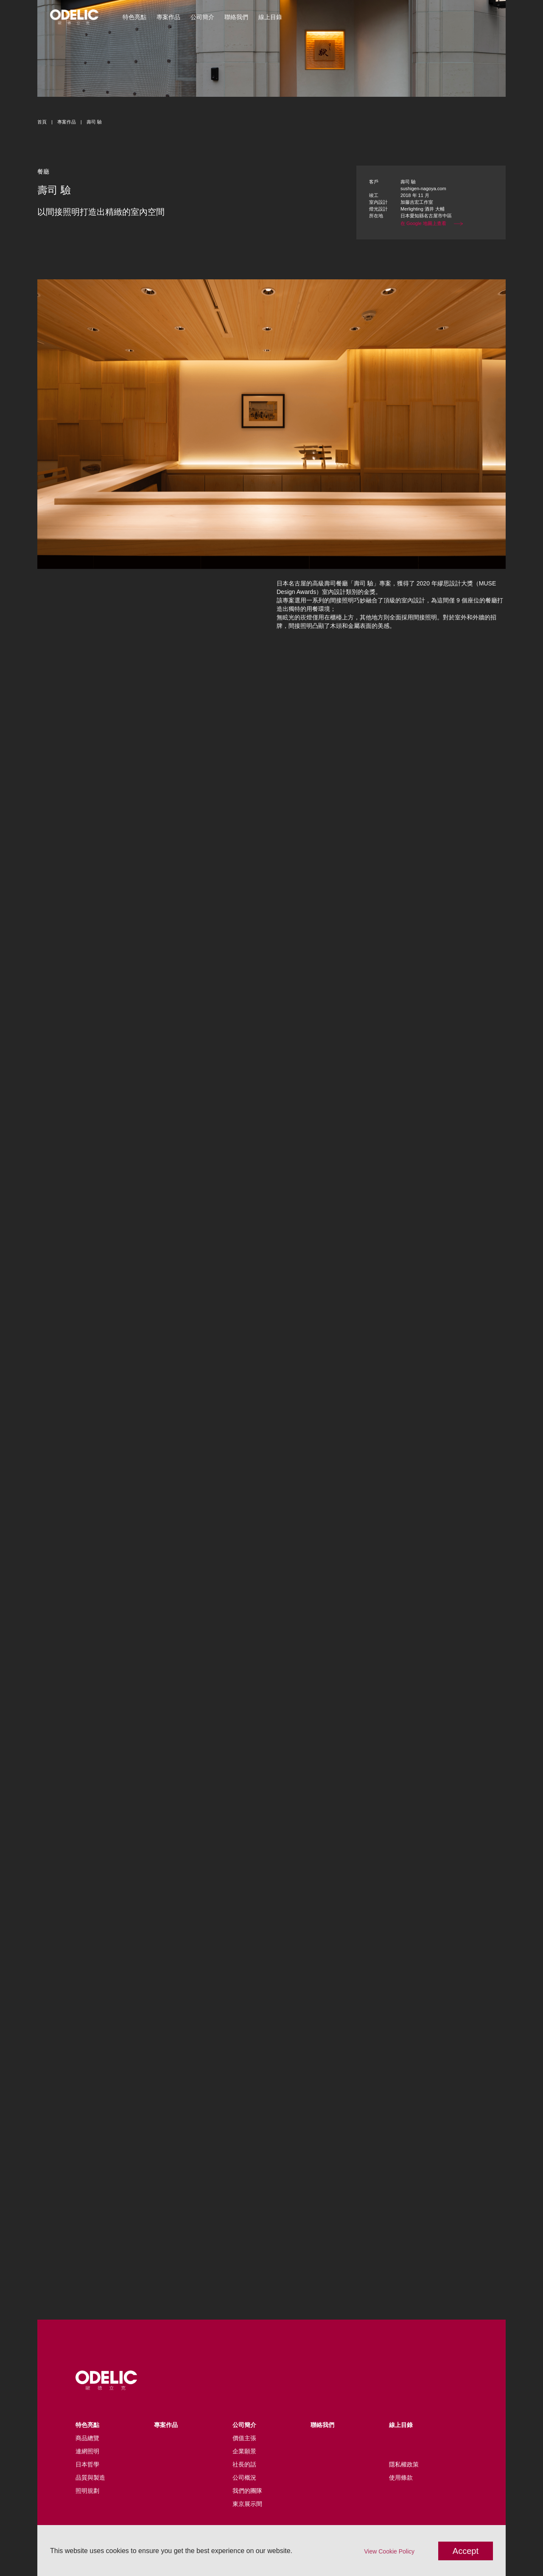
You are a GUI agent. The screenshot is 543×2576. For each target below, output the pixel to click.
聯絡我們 (236, 17)
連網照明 (87, 2451)
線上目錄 (270, 17)
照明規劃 (87, 2490)
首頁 (42, 121)
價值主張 (244, 2438)
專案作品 (168, 17)
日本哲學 (87, 2464)
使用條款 (401, 2477)
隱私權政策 (404, 2464)
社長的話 (244, 2464)
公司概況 (244, 2477)
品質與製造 (90, 2477)
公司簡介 (202, 17)
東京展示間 (247, 2503)
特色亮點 (134, 17)
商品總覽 (87, 2438)
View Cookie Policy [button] (389, 2551)
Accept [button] (466, 2551)
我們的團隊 (247, 2490)
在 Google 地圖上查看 (431, 223)
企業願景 (244, 2451)
